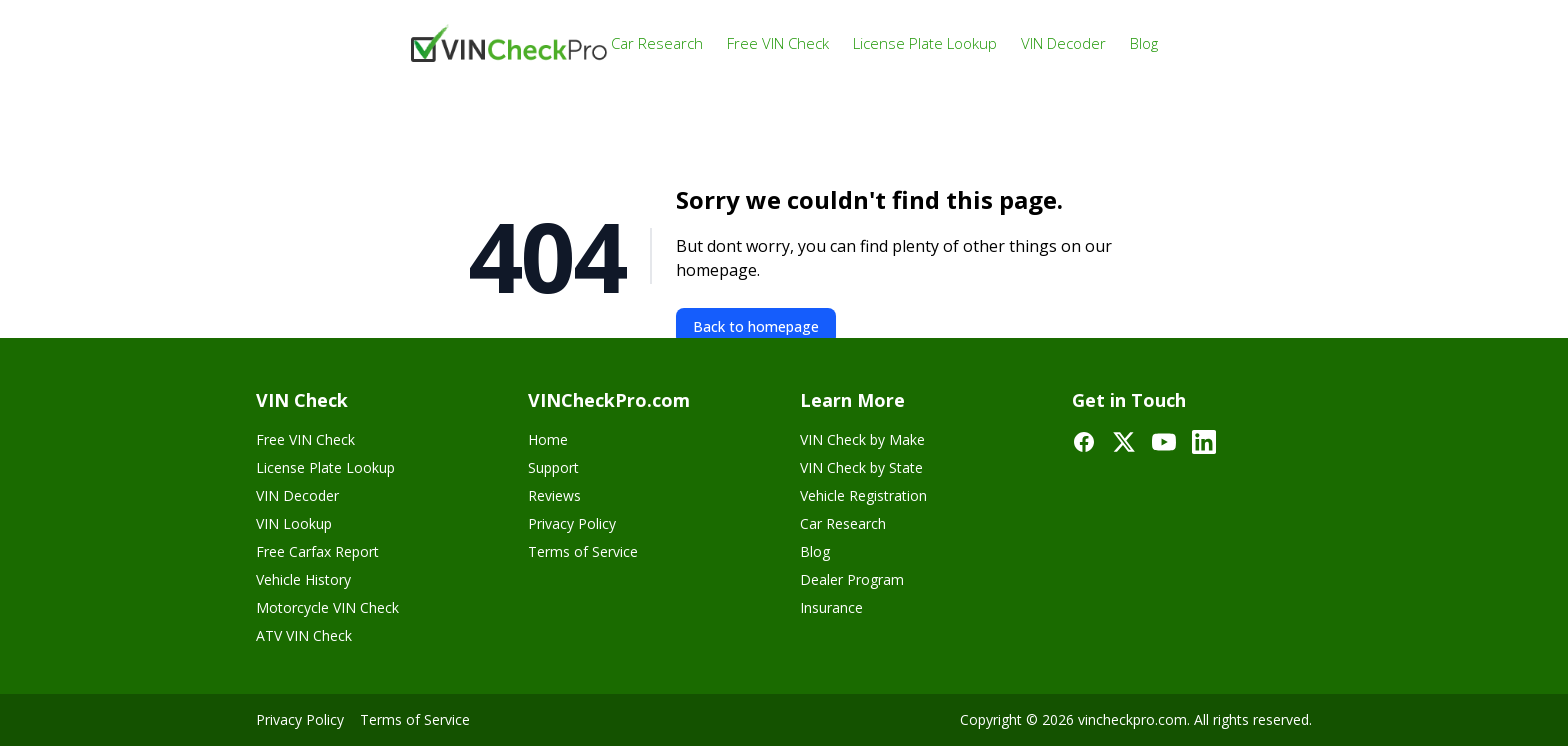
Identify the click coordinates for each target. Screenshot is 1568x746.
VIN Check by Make (862, 439)
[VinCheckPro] (511, 43)
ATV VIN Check (304, 635)
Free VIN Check (778, 43)
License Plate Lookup (925, 43)
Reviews (554, 495)
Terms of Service (583, 551)
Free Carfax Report (317, 551)
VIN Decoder (1063, 43)
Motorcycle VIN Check (327, 607)
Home (548, 439)
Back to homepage (756, 326)
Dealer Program (852, 579)
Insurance (831, 607)
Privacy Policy (572, 523)
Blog (1144, 43)
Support (553, 467)
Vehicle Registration (863, 495)
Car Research (657, 43)
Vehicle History (303, 579)
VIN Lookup (294, 523)
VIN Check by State (861, 467)
